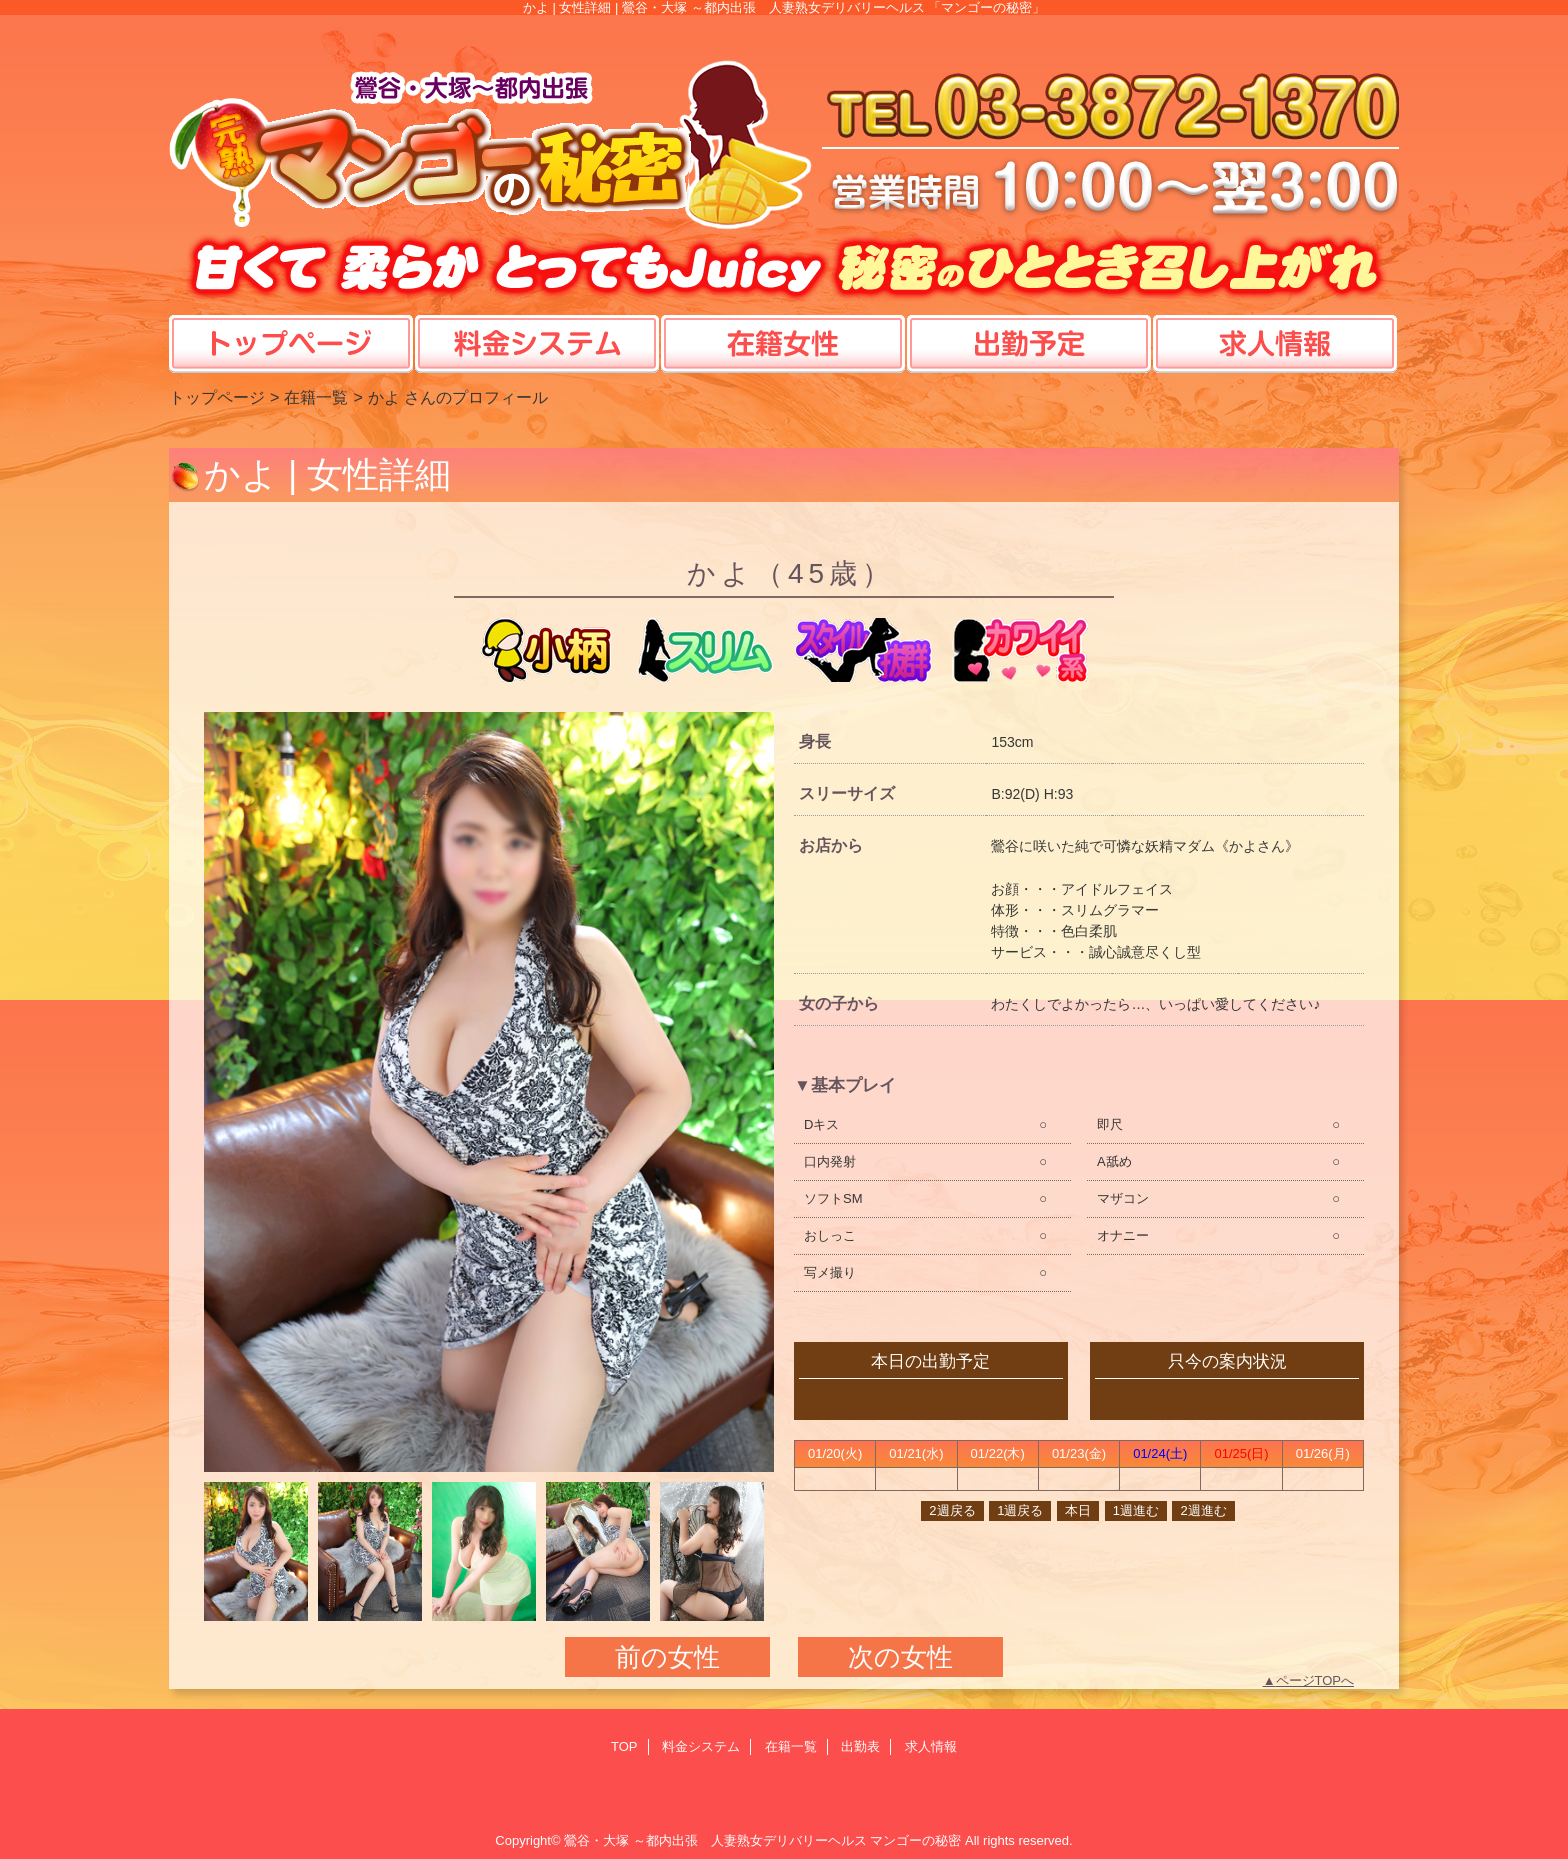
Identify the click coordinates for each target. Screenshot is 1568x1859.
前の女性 (667, 1657)
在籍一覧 (316, 397)
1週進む (1136, 1510)
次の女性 (900, 1657)
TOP (291, 324)
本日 (1078, 1510)
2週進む (1203, 1510)
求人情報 (931, 1746)
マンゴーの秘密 (915, 1840)
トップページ (217, 397)
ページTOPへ (1315, 1680)
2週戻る (952, 1510)
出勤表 (860, 1746)
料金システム (701, 1746)
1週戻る (1020, 1510)
